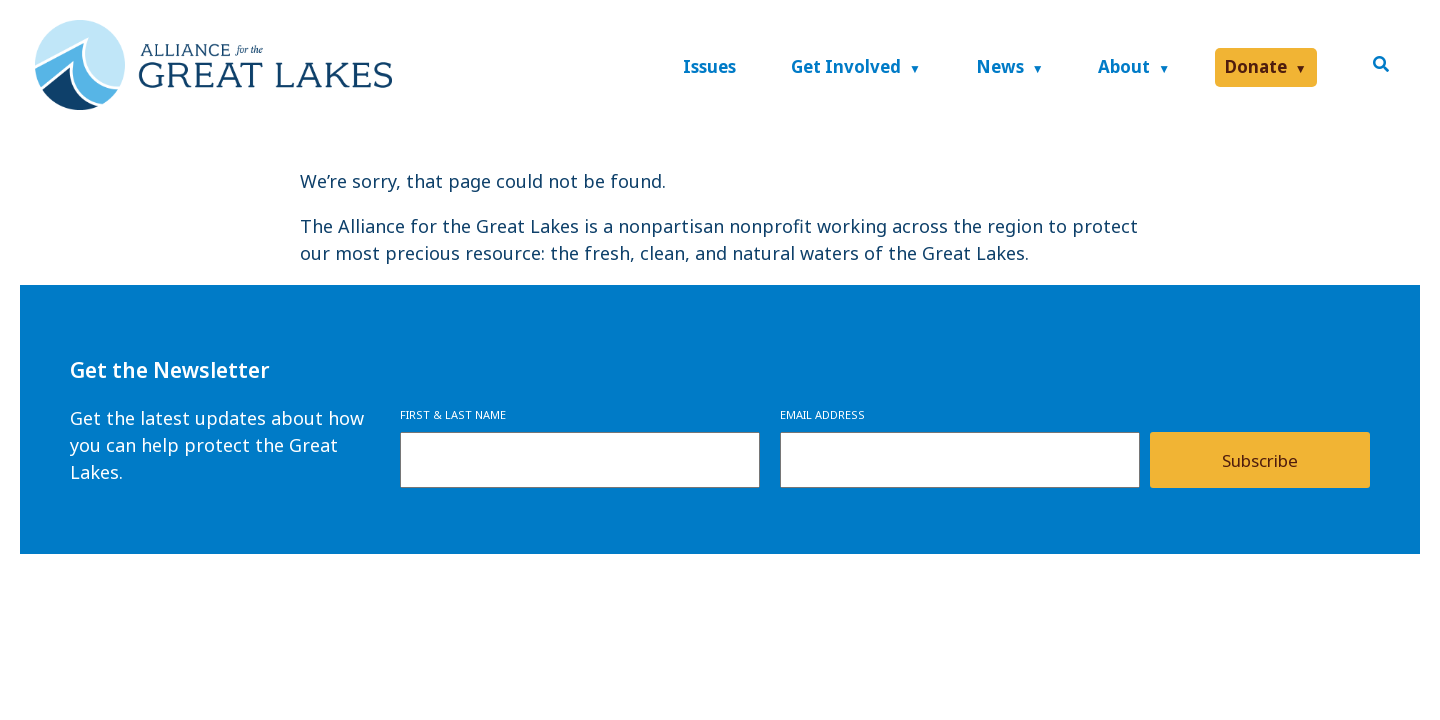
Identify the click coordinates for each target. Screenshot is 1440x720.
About (1124, 66)
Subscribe (1260, 460)
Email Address (822, 414)
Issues (709, 66)
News (1000, 66)
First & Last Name (453, 414)
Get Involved (846, 66)
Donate (1256, 66)
